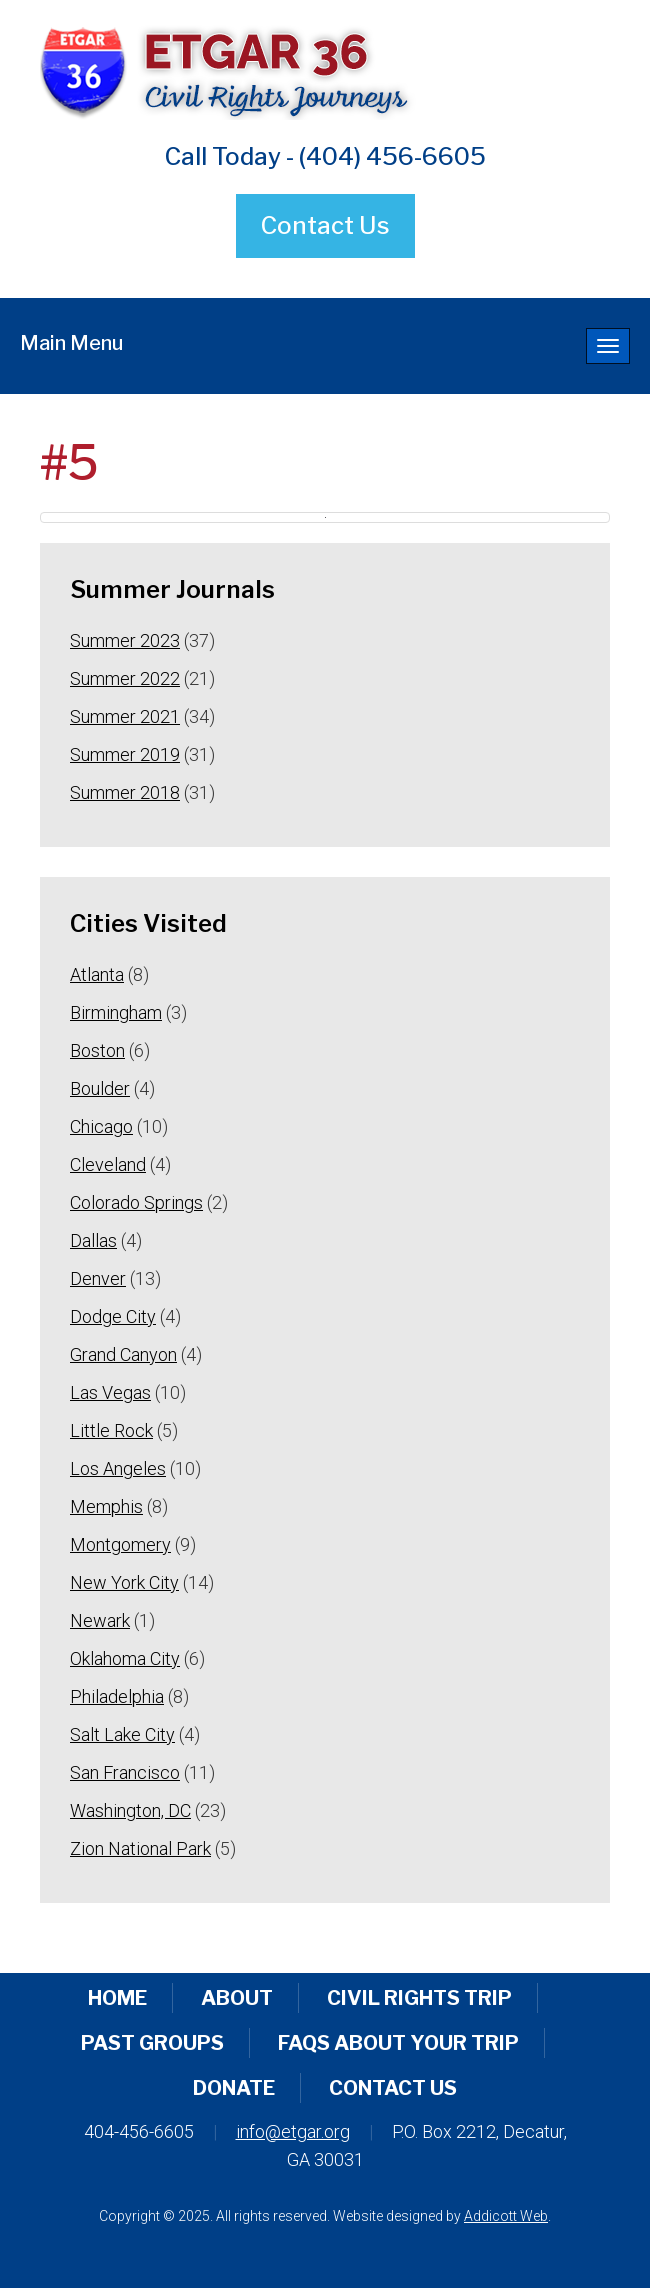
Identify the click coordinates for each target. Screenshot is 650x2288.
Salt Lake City (122, 1734)
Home (117, 1998)
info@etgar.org (293, 2131)
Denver (98, 1278)
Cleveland (108, 1164)
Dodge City (113, 1316)
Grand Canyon (123, 1354)
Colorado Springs (136, 1202)
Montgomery (120, 1544)
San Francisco (125, 1772)
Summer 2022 (125, 678)
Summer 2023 (125, 640)
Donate (234, 2088)
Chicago (101, 1126)
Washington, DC (130, 1810)
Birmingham (116, 1012)
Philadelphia (117, 1696)
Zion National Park (140, 1848)
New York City (124, 1582)
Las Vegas (110, 1392)
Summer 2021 (125, 716)
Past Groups (152, 2043)
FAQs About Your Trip (398, 2043)
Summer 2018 (125, 792)
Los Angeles (118, 1468)
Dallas (93, 1240)
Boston (97, 1050)
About (237, 1998)
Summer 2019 (125, 754)
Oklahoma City (125, 1658)
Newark (100, 1620)
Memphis (106, 1506)
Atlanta (97, 974)
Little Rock (111, 1430)
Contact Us (325, 225)
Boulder (100, 1088)
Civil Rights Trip (419, 1998)
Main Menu (71, 343)
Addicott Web (506, 2216)
